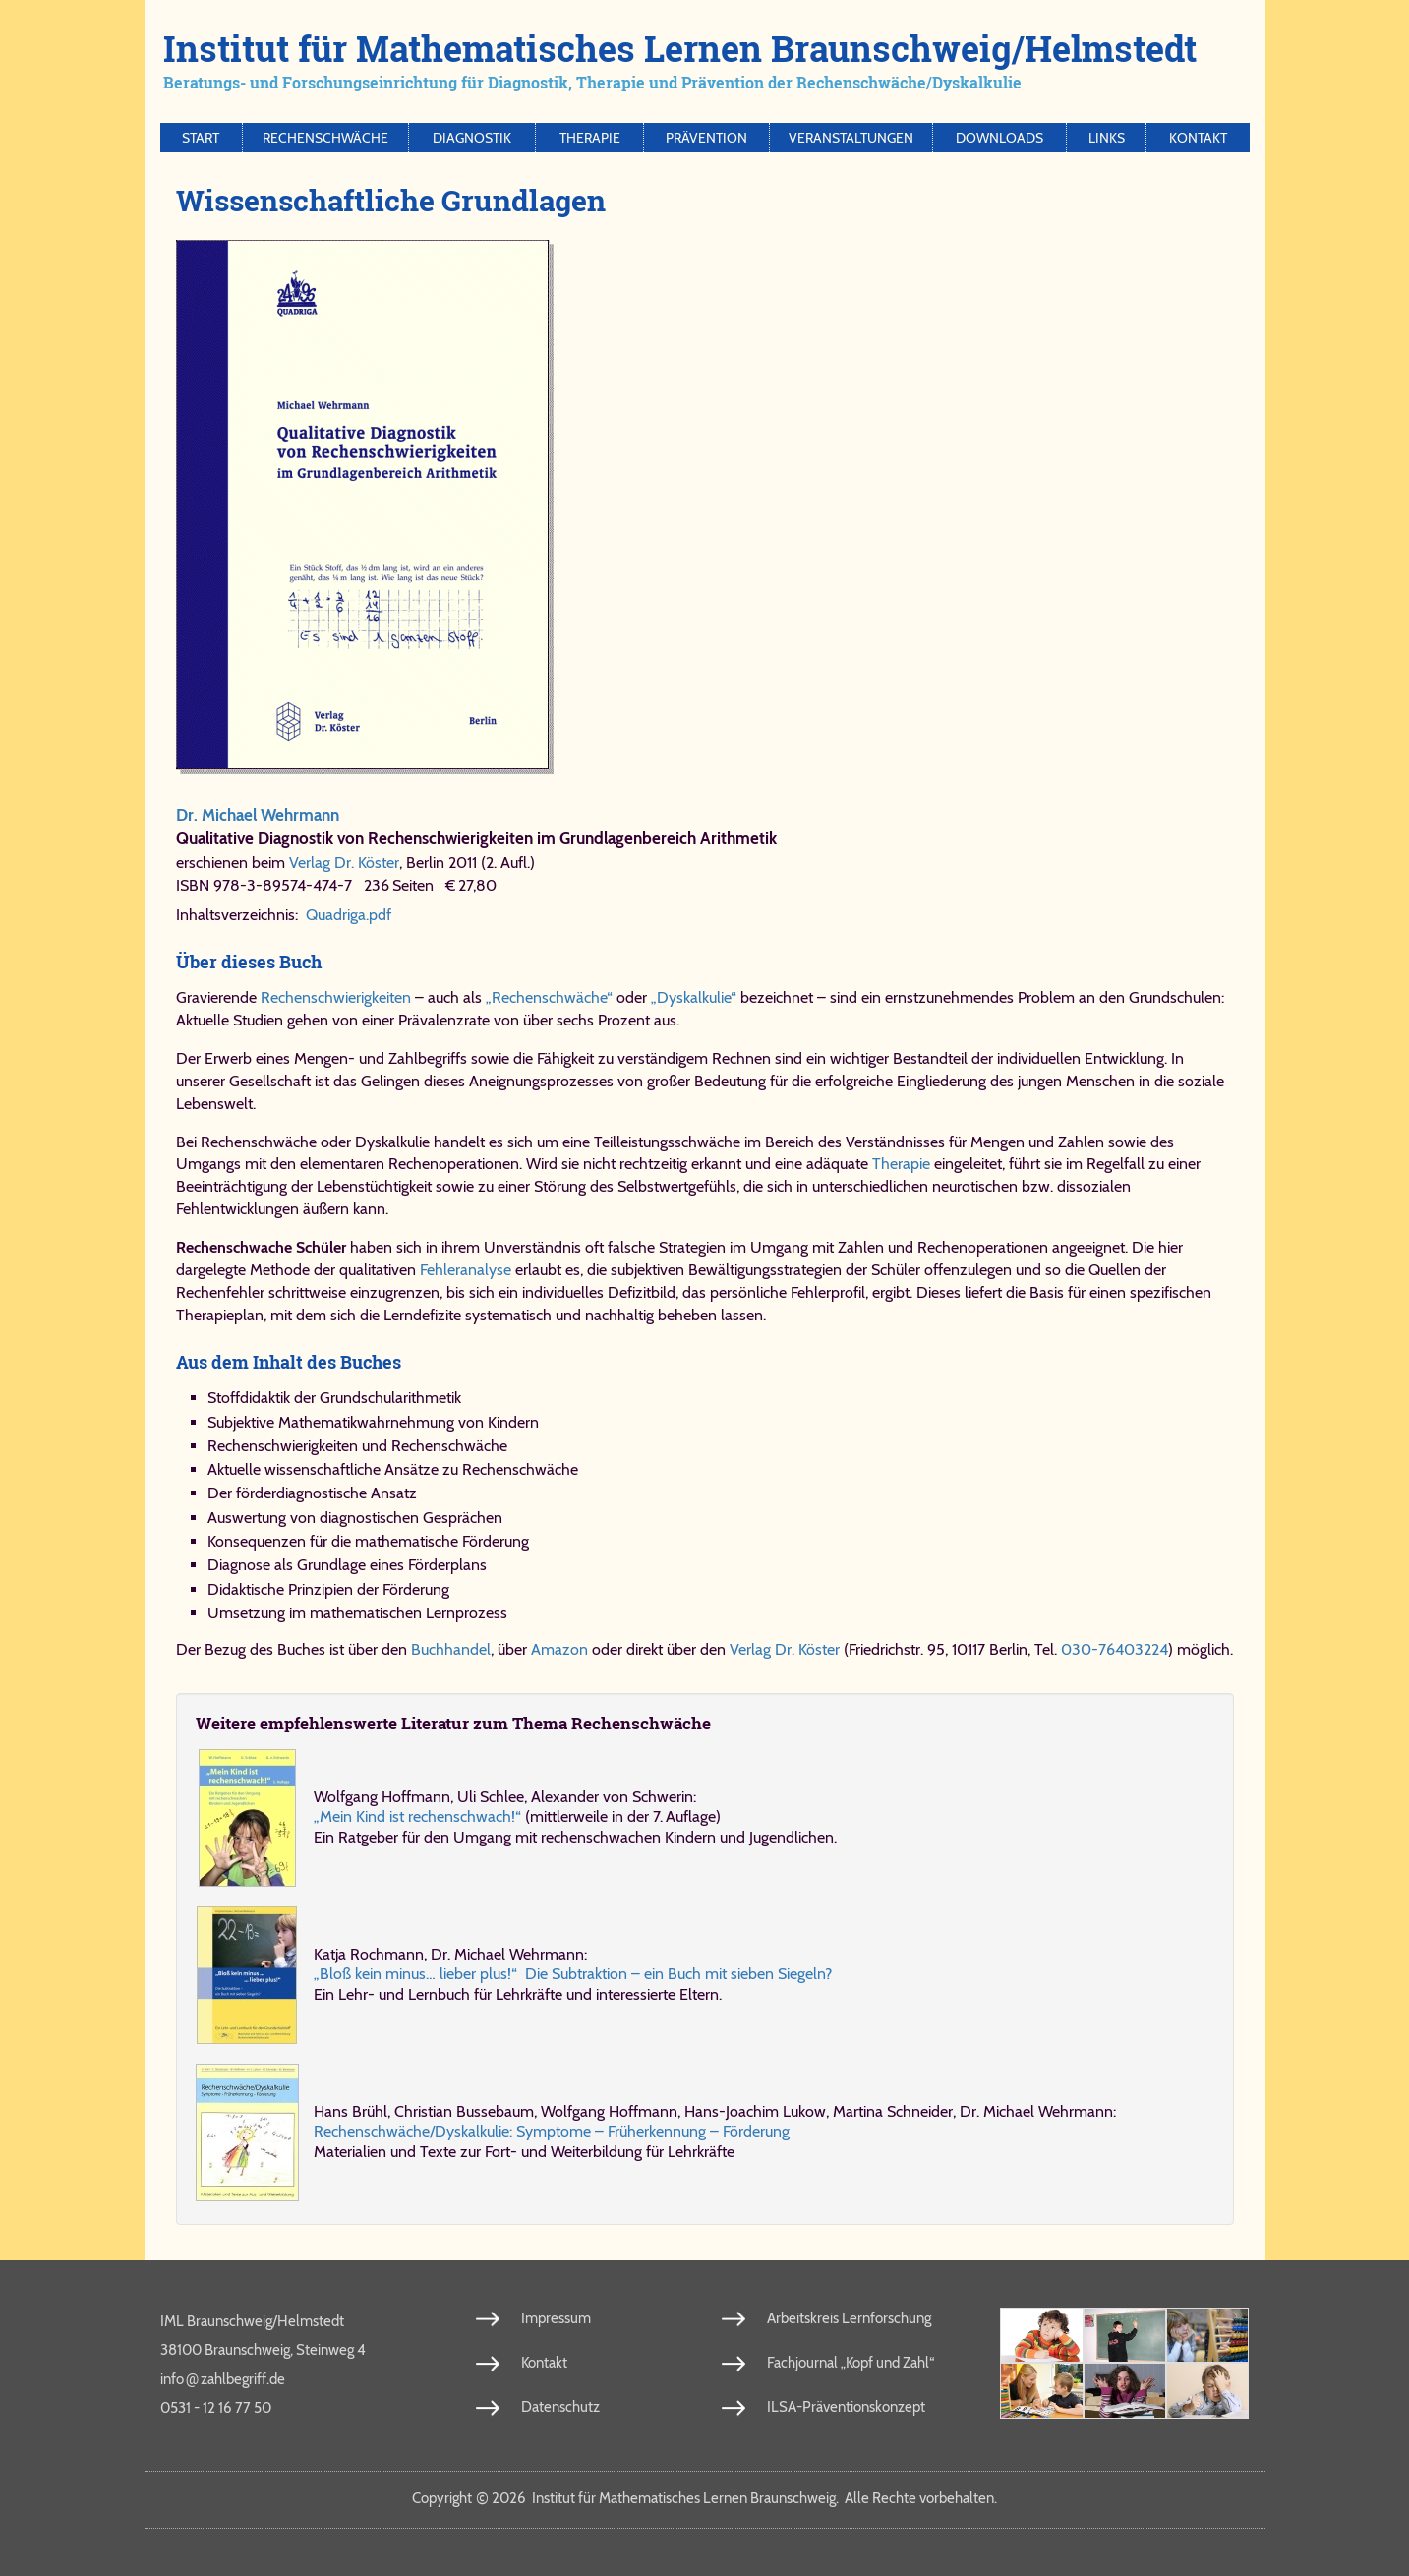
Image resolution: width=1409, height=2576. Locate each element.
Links (1106, 138)
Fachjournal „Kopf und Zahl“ (850, 2362)
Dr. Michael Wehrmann (257, 815)
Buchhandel (451, 1649)
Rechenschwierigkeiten (336, 997)
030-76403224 (1114, 1649)
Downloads (999, 138)
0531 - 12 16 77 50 (215, 2408)
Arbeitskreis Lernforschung (849, 2318)
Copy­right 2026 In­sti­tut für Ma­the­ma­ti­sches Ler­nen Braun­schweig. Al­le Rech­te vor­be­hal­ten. (704, 2498)
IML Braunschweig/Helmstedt (252, 2321)
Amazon (559, 1649)
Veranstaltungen (851, 138)
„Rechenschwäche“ (549, 997)
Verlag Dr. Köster (344, 862)
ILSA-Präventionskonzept (846, 2407)
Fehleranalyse (465, 1269)
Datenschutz (560, 2407)
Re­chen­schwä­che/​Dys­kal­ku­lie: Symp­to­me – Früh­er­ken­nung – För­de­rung (552, 2131)
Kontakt (1198, 138)
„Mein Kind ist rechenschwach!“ (417, 1816)
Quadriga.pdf (348, 915)
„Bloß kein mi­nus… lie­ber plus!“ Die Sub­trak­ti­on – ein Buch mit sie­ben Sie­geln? (573, 1973)
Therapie (589, 138)
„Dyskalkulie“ (693, 997)
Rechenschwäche (325, 138)
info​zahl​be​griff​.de (222, 2378)
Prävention (706, 138)
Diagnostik (472, 138)
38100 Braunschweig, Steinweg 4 (263, 2350)
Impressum (556, 2318)
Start (200, 138)
